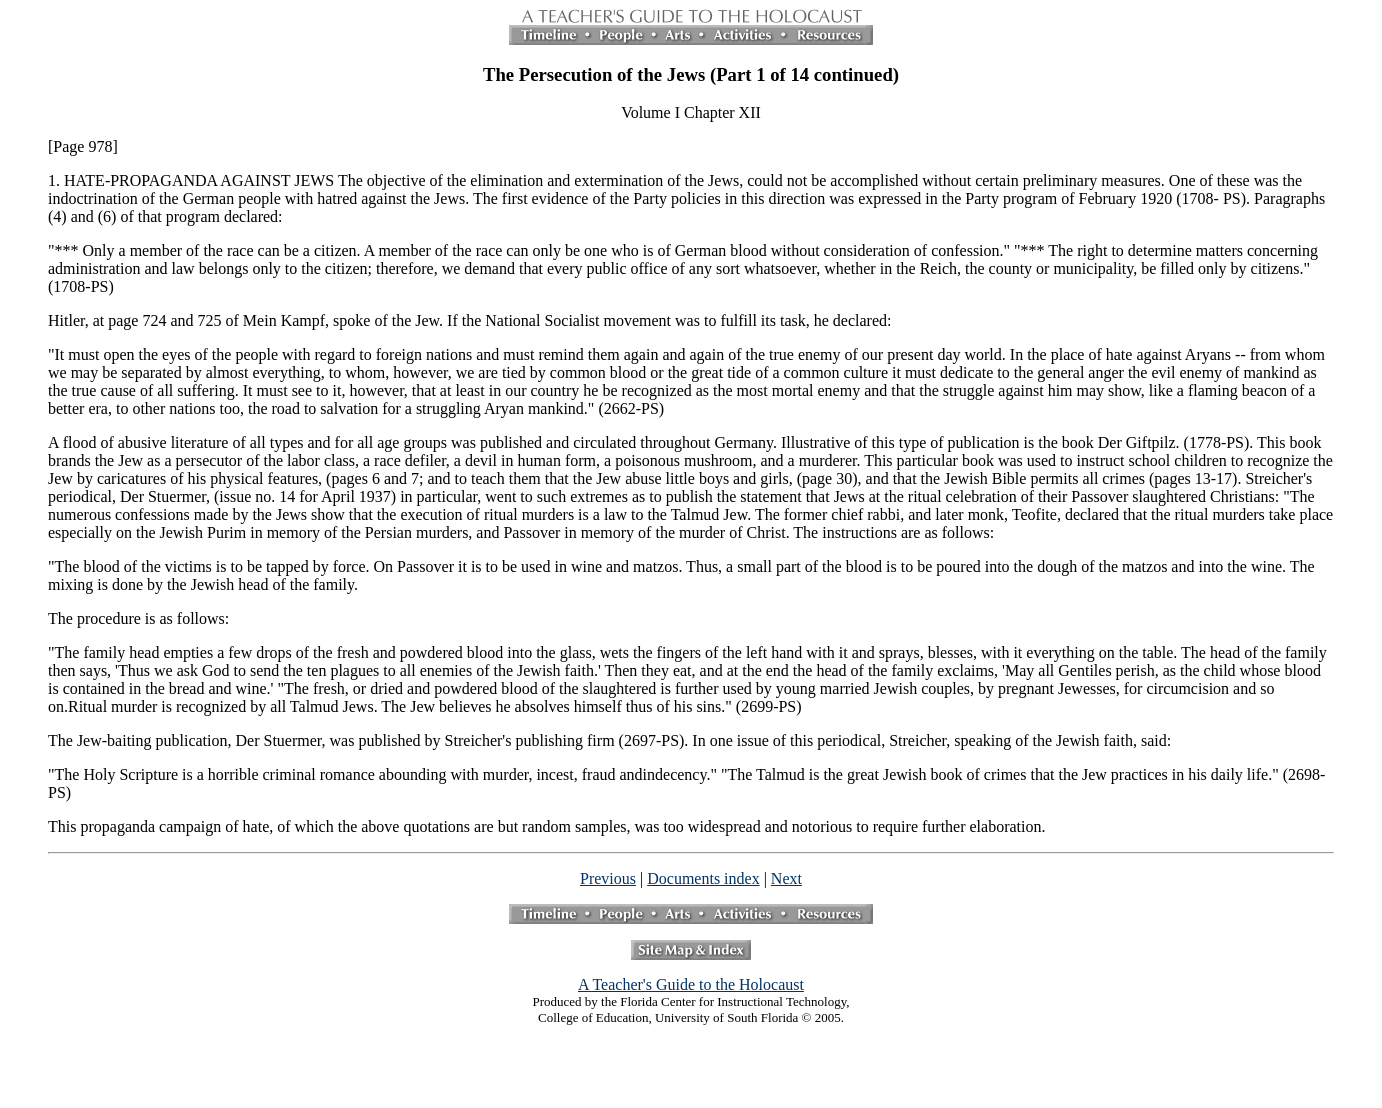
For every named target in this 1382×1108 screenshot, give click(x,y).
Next (786, 878)
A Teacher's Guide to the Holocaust (691, 984)
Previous (608, 878)
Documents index (703, 878)
